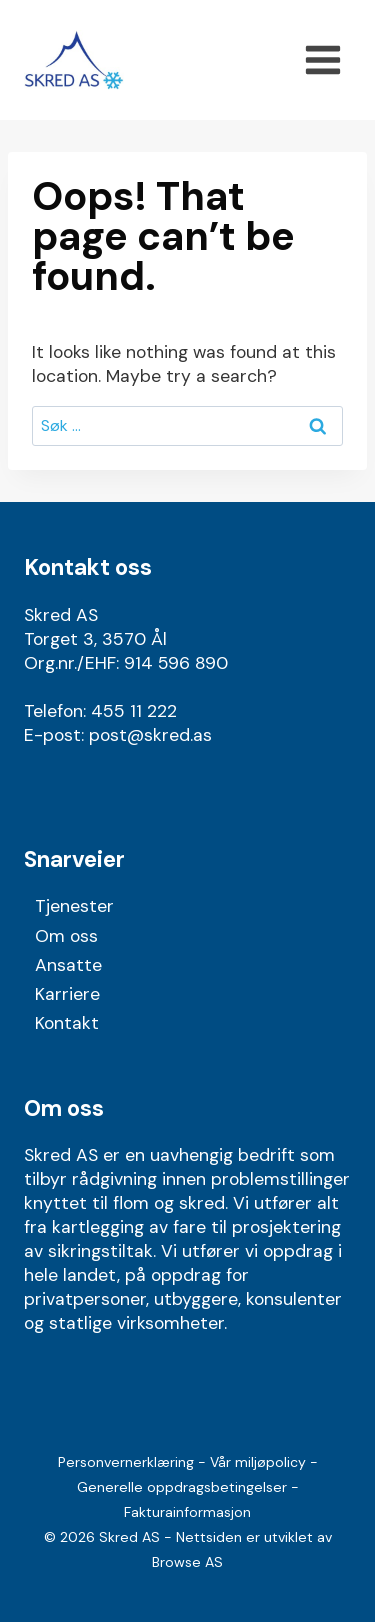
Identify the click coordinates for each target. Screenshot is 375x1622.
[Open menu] (322, 59)
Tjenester (74, 906)
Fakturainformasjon (187, 1512)
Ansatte (68, 965)
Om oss (66, 936)
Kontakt (67, 1023)
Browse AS (187, 1562)
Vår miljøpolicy (258, 1462)
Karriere (67, 994)
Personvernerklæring (126, 1462)
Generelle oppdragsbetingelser (182, 1487)
